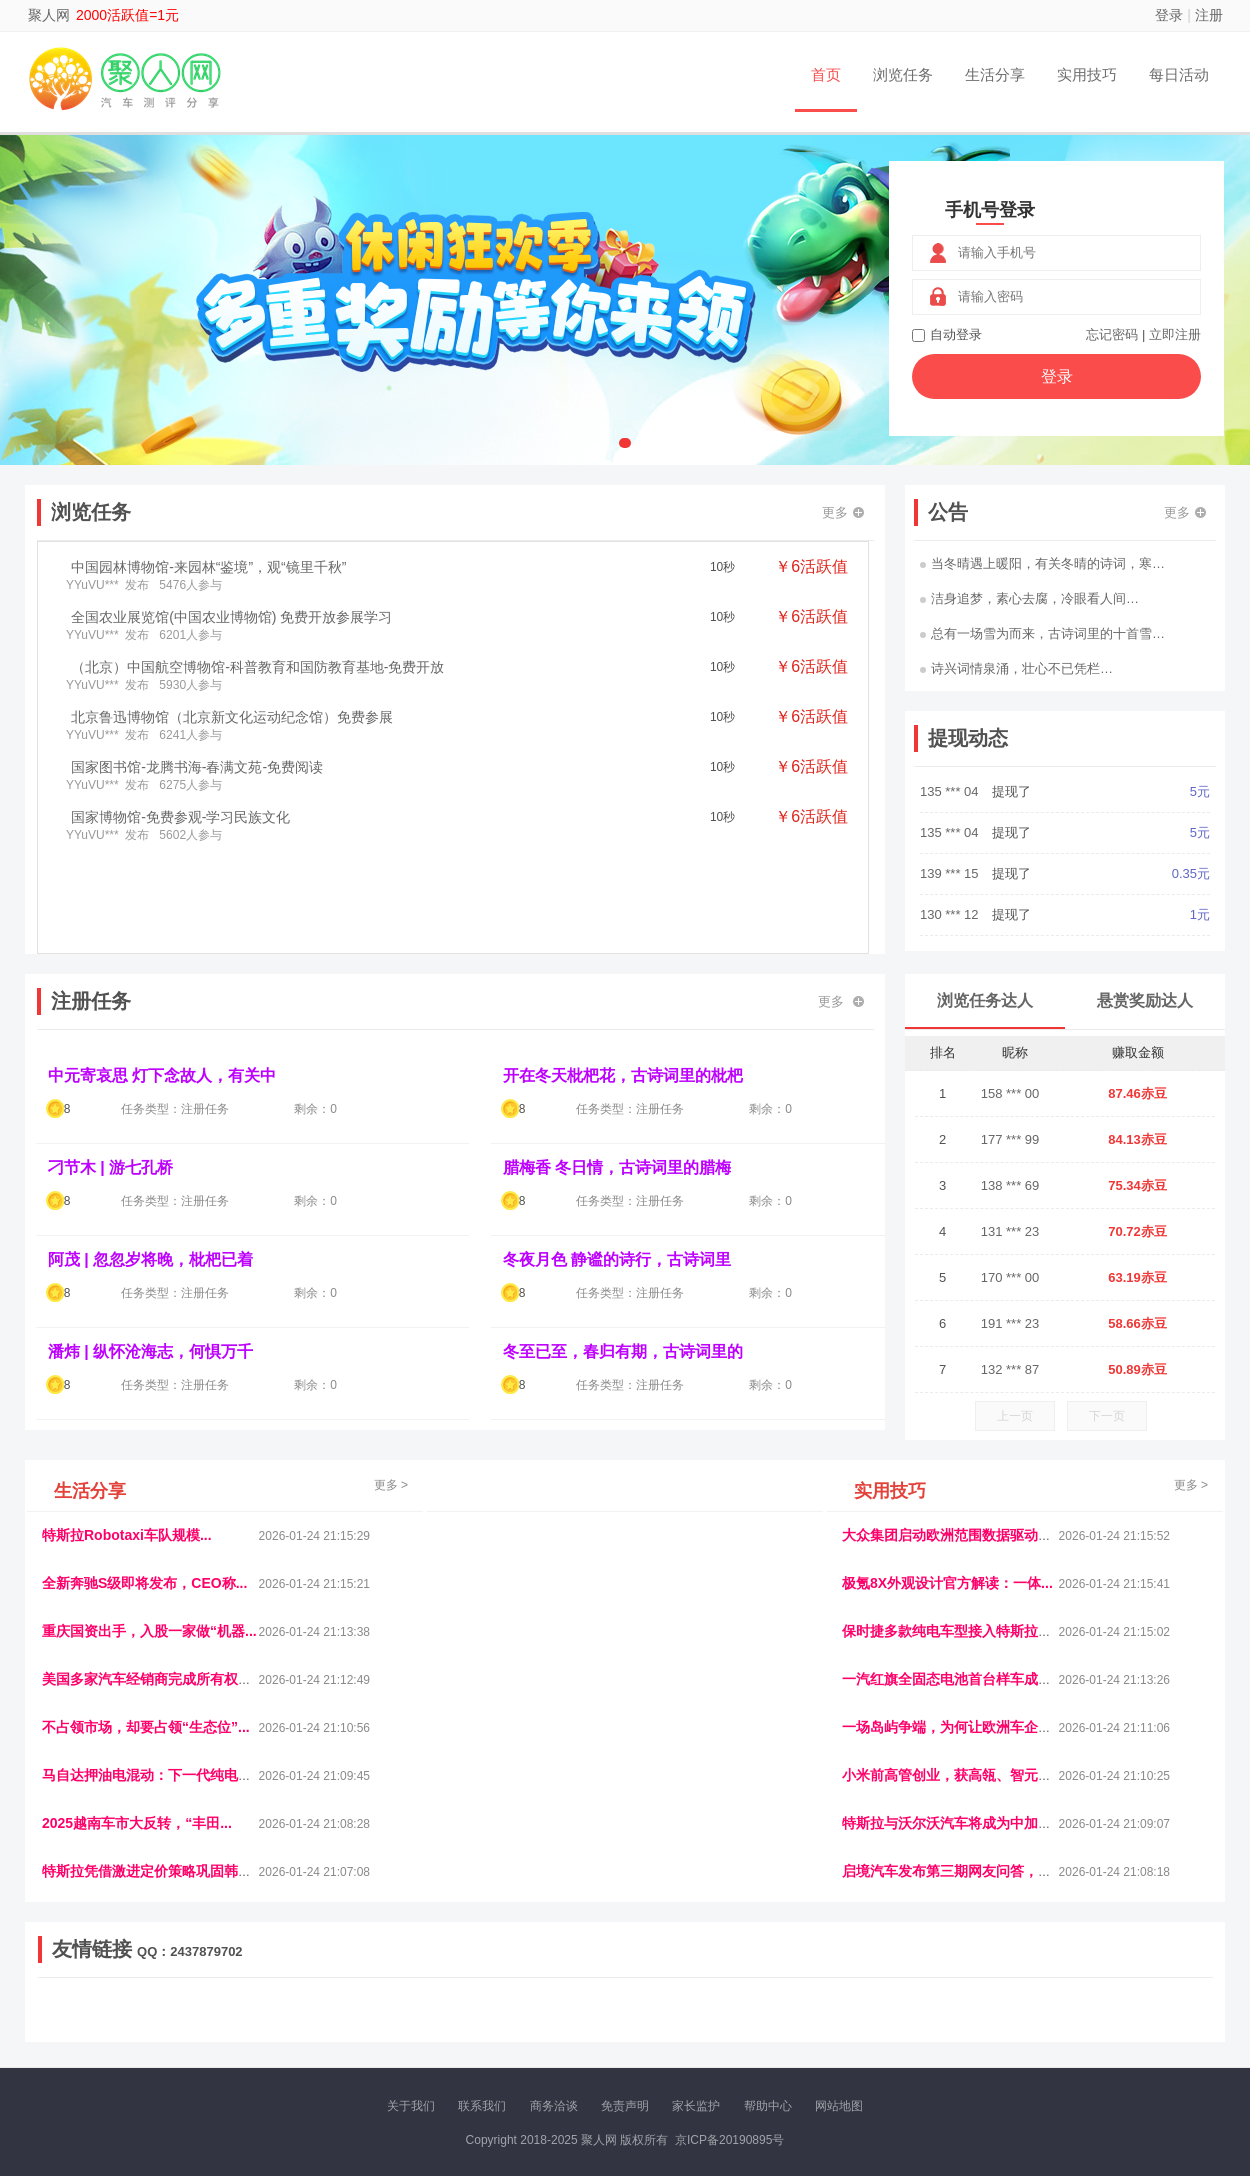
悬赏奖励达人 (1145, 1000)
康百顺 (100, 2026)
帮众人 (1037, 2026)
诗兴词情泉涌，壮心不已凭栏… (1016, 668)
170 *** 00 (1010, 1277)
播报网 (850, 2009)
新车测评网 (1092, 2026)
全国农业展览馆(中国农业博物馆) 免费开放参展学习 (231, 617)
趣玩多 (1146, 2026)
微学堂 (410, 2026)
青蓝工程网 (214, 2009)
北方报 (1045, 2009)
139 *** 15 (951, 914)
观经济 (893, 2009)
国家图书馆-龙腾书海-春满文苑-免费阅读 (197, 767)
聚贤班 (666, 2026)
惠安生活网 (348, 2009)
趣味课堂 (276, 2026)
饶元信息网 (148, 2009)
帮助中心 (768, 2106)
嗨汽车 (765, 2009)
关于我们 (411, 2106)
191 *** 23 (1010, 1323)
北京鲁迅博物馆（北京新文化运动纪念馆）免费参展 (232, 717)
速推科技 (996, 2009)
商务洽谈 (554, 2106)
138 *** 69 (1010, 1185)
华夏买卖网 (854, 2026)
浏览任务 (903, 74)
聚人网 (49, 15)
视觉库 (597, 2009)
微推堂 (952, 2026)
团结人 (994, 2026)
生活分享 (995, 74)
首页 (826, 74)
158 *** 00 (1010, 1093)
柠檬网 (185, 2026)
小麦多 (624, 2026)
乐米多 (538, 2026)
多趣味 (142, 2026)
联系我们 (482, 2106)
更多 (843, 512)
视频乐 (402, 2009)
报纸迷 (496, 2026)
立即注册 (1175, 334)
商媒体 (581, 2026)
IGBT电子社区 (660, 2009)
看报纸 (453, 2026)
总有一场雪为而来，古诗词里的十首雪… (1042, 633)
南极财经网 (788, 2026)
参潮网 (554, 2009)
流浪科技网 (281, 2009)
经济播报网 (457, 2009)
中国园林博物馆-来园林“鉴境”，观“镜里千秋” (208, 567)
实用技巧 (1087, 74)
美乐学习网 (81, 2009)
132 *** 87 (1010, 1369)
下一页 (1107, 1416)
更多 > (391, 1485)
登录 (1169, 15)
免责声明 (625, 2106)
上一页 (1015, 1416)
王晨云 (325, 2026)
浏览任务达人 (985, 1000)
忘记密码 (1112, 334)
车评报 (722, 2009)
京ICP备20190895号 (729, 2140)
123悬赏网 (1140, 2009)
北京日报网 (721, 2026)
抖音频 (512, 2009)
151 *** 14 (951, 791)
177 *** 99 (1010, 1139)
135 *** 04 (951, 832)
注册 (1209, 15)
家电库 (1088, 2009)
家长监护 (696, 2106)
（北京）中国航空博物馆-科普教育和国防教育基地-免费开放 (257, 667)
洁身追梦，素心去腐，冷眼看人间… (1029, 598)
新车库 (909, 2026)
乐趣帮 (228, 2026)
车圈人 (808, 2009)
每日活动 (1179, 74)
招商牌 (368, 2026)
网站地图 (839, 2106)
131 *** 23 (1010, 1231)
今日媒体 (942, 2009)
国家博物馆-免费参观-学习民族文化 (180, 817)
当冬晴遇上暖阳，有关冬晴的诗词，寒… (1042, 563)
